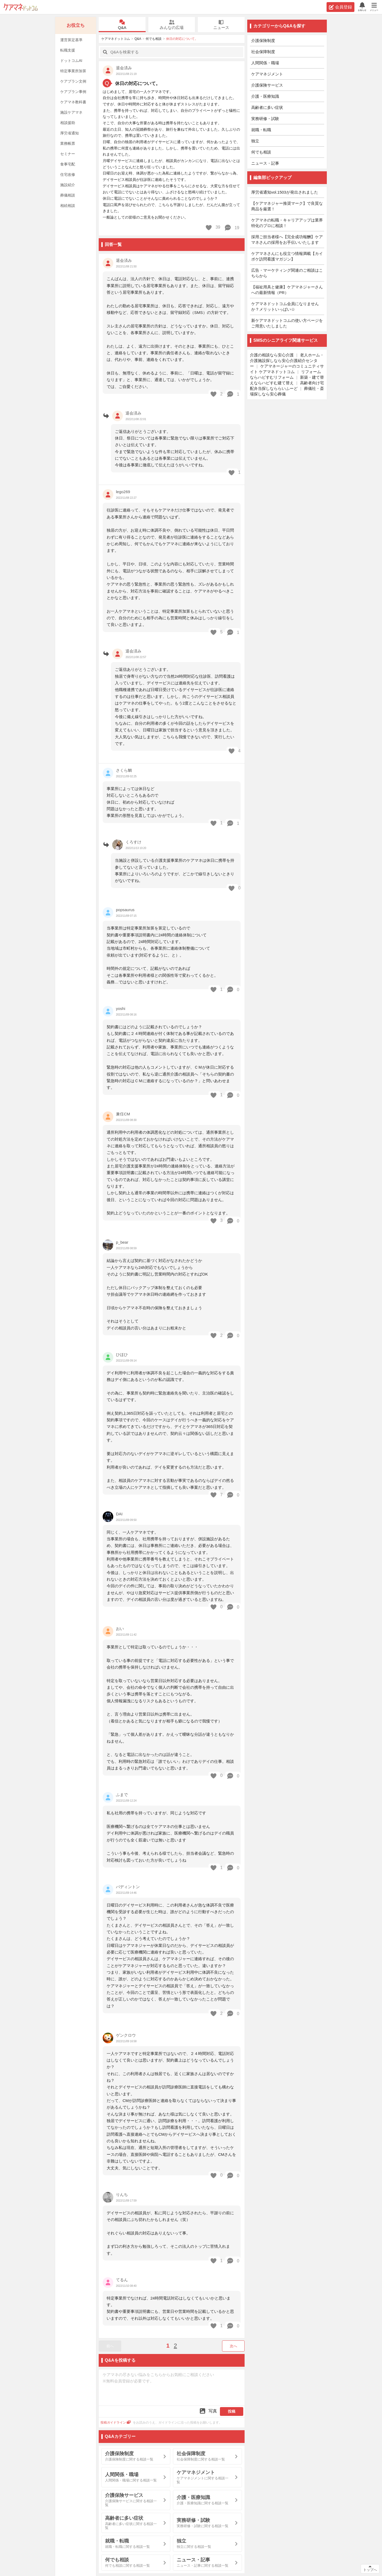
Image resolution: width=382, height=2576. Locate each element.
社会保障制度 (263, 51)
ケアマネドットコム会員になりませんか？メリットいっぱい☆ (285, 306)
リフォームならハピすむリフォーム (285, 374)
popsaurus (125, 909)
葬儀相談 (67, 195)
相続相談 (67, 205)
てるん (122, 2280)
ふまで (122, 1794)
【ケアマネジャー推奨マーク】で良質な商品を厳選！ (287, 206)
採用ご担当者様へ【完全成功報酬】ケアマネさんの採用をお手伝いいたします (287, 239)
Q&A (122, 25)
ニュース (221, 25)
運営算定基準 (71, 40)
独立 (255, 141)
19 (231, 228)
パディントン (128, 1886)
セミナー (67, 154)
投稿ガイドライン (116, 2422)
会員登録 (340, 7)
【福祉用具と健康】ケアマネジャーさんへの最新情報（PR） (287, 290)
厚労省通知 (69, 133)
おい (120, 1628)
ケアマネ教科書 (73, 102)
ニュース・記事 (265, 163)
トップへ (370, 2570)
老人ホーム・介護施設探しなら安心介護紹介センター (287, 360)
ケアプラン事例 (73, 91)
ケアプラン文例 (73, 81)
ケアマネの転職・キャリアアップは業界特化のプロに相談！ (287, 223)
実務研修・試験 (265, 118)
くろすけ (133, 842)
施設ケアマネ (71, 112)
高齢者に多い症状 (267, 107)
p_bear (122, 1242)
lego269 (123, 491)
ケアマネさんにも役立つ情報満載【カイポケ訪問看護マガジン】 (287, 256)
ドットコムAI (71, 60)
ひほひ (122, 1354)
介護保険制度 (263, 40)
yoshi (120, 1008)
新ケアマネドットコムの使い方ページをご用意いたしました (287, 323)
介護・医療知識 (265, 96)
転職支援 (67, 50)
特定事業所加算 (73, 71)
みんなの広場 (172, 25)
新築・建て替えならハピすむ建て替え (287, 380)
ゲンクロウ (126, 2035)
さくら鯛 (124, 770)
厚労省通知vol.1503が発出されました (284, 192)
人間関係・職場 (265, 63)
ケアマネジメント (267, 74)
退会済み (124, 260)
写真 (208, 2411)
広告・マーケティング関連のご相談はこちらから (287, 273)
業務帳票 (67, 143)
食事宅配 (67, 164)
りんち (122, 2194)
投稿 (231, 2411)
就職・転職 (261, 129)
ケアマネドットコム (21, 7)
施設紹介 (67, 185)
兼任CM (123, 1114)
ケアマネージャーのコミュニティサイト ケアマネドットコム (287, 369)
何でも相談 (154, 39)
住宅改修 (67, 174)
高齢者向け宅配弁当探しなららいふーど (287, 386)
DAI (119, 1514)
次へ (233, 2346)
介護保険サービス (267, 85)
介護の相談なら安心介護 (272, 355)
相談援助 (67, 123)
